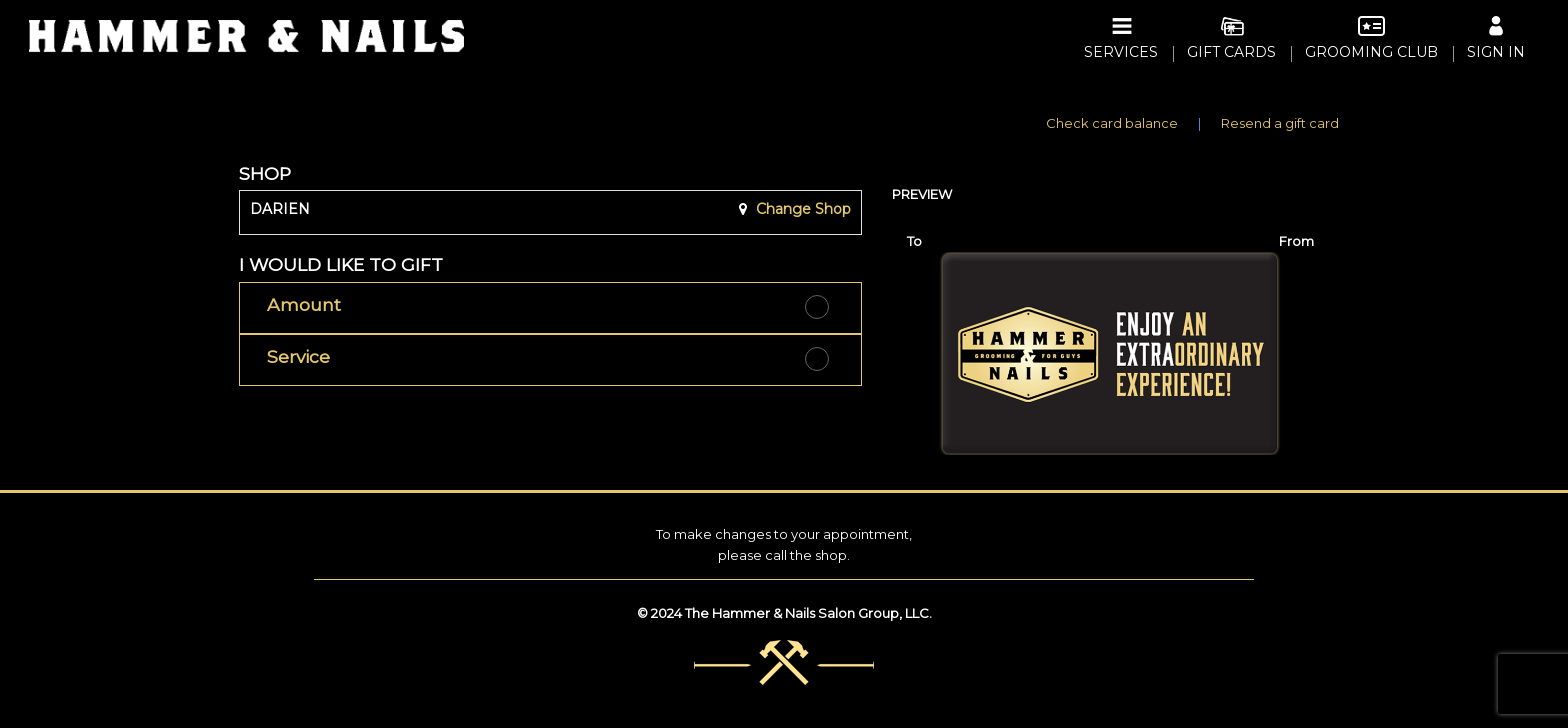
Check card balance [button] (1112, 123)
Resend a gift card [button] (1280, 123)
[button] (550, 308)
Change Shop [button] (801, 209)
